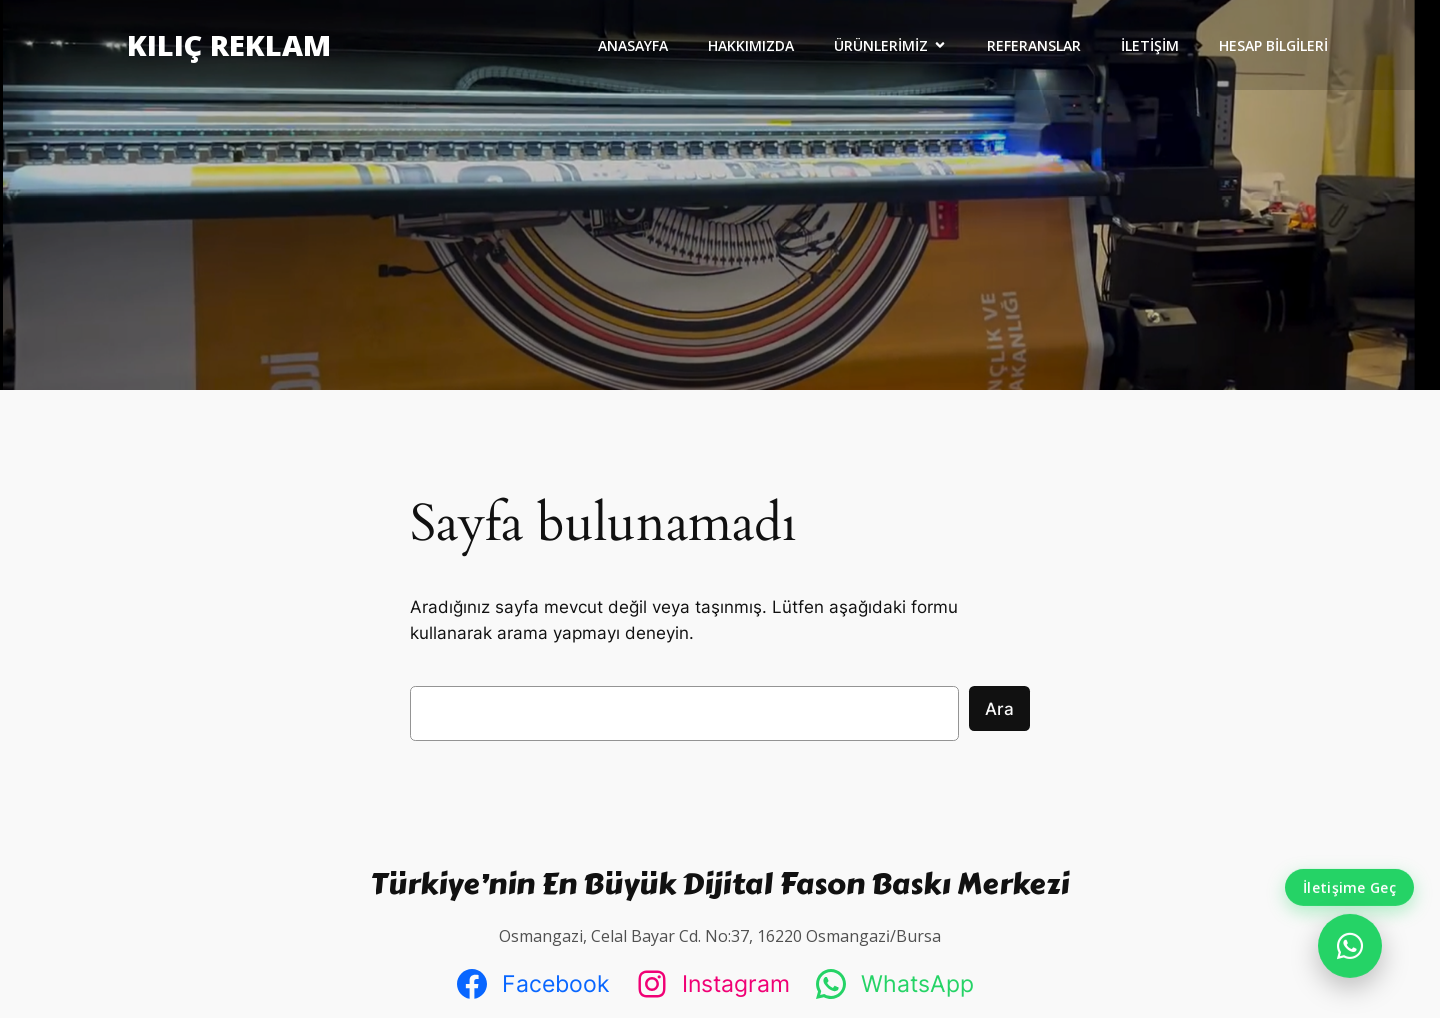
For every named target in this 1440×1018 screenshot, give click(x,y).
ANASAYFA (633, 45)
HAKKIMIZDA (751, 45)
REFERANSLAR (1034, 45)
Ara (999, 709)
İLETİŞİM (1150, 45)
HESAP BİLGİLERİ (1273, 45)
